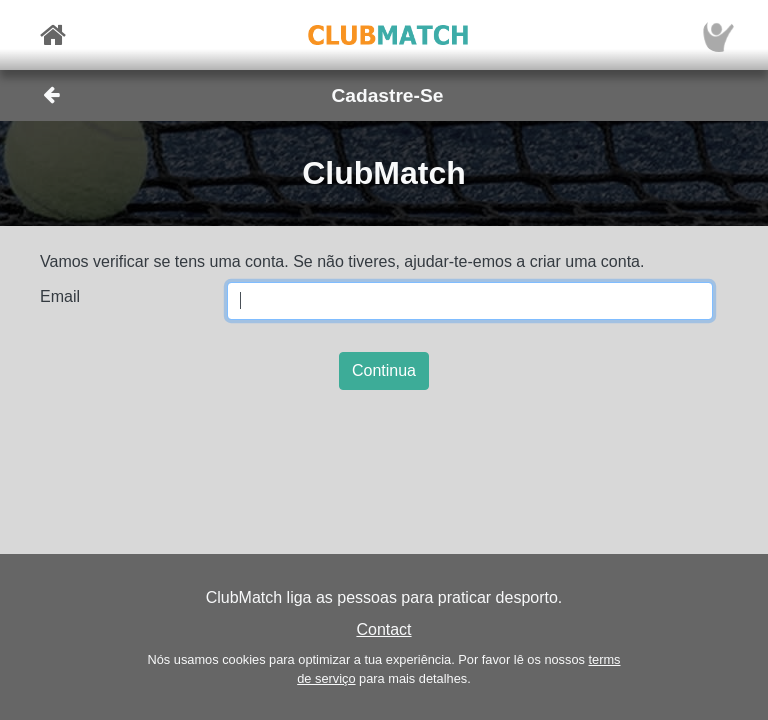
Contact (383, 629)
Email (60, 296)
